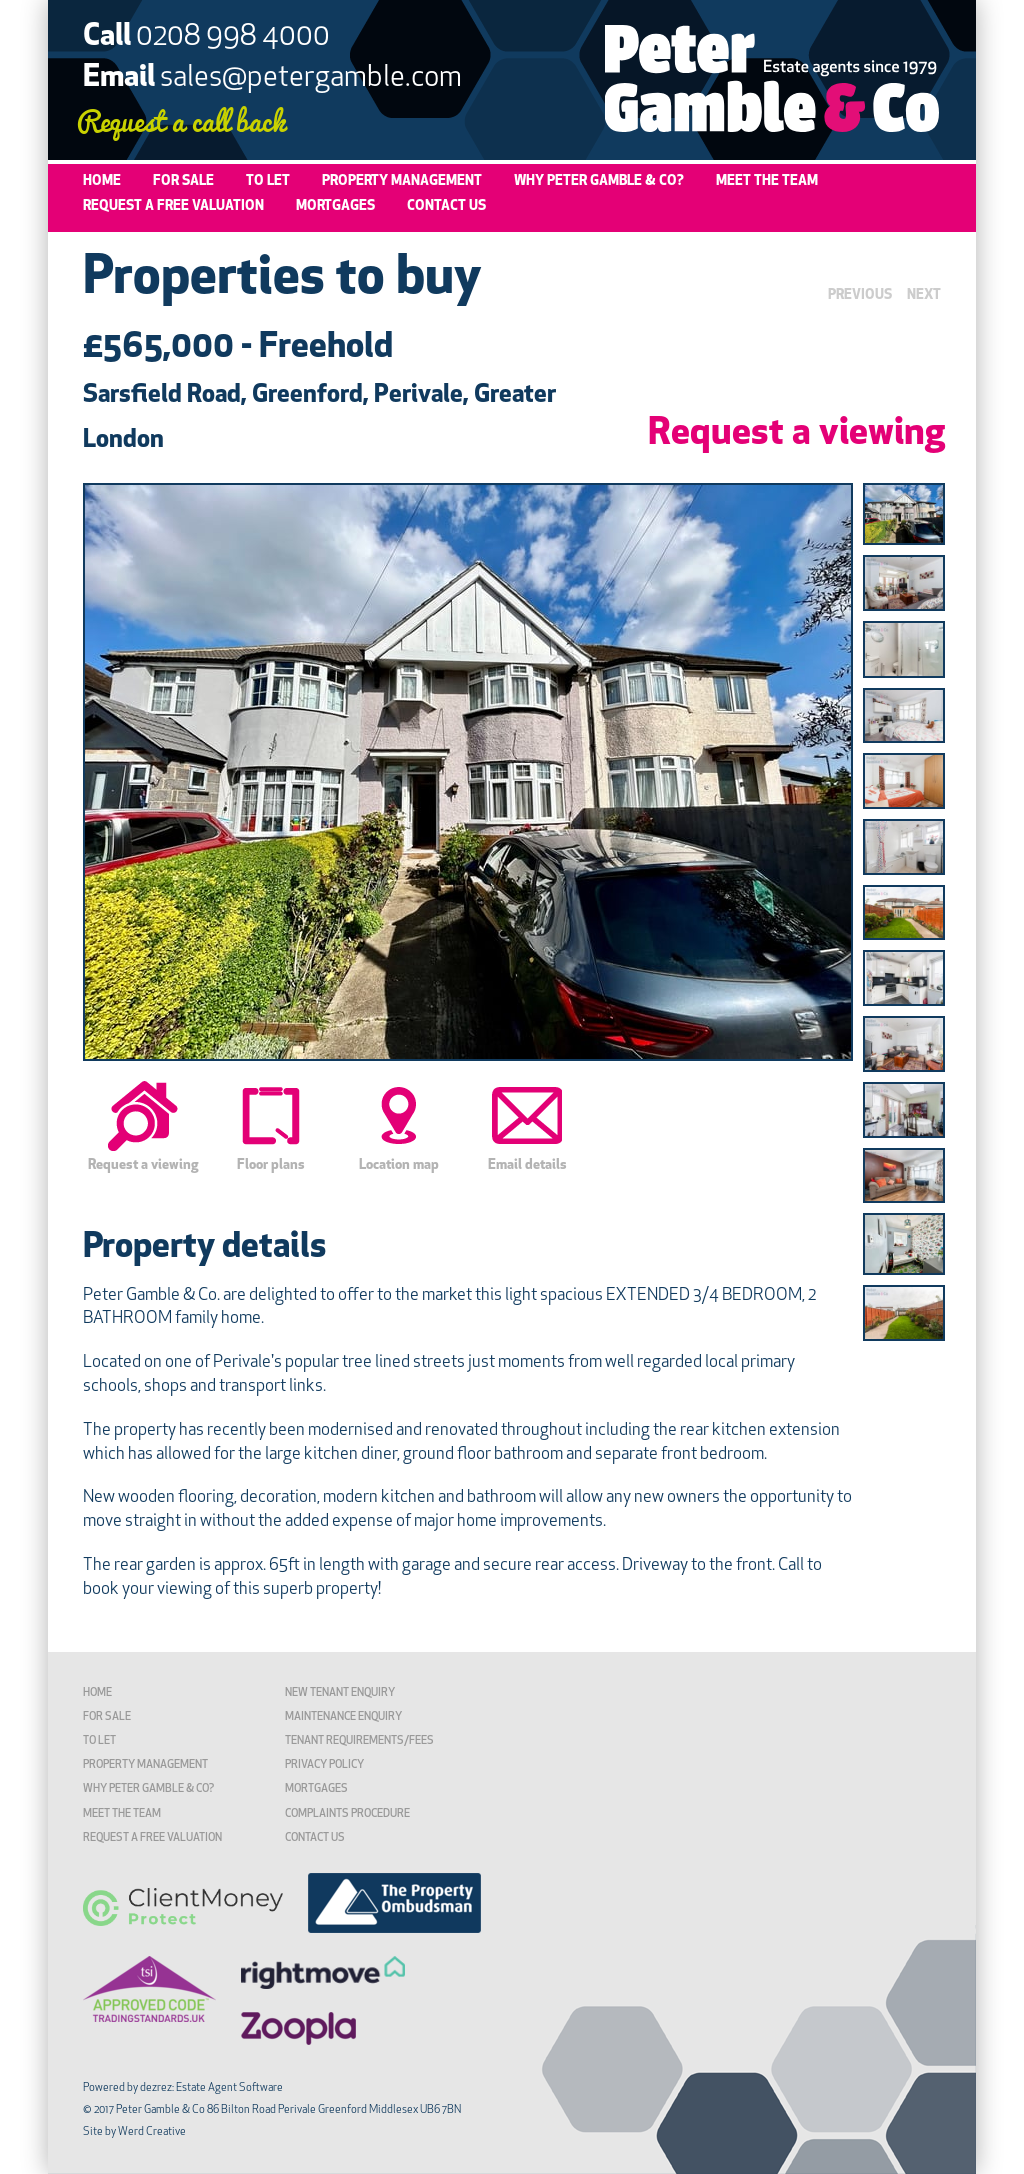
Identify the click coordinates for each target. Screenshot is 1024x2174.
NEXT (924, 295)
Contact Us (446, 206)
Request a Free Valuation (173, 206)
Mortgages (335, 206)
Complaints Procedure (347, 1814)
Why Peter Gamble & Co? (599, 181)
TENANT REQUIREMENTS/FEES (359, 1741)
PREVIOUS (860, 295)
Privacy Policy (324, 1765)
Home (102, 181)
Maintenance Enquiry (343, 1717)
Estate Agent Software (229, 2088)
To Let (268, 181)
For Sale (183, 181)
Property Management (402, 181)
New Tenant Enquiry (340, 1693)
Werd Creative (152, 2132)
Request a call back (181, 119)
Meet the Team (767, 181)
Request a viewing (796, 434)
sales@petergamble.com (311, 78)
